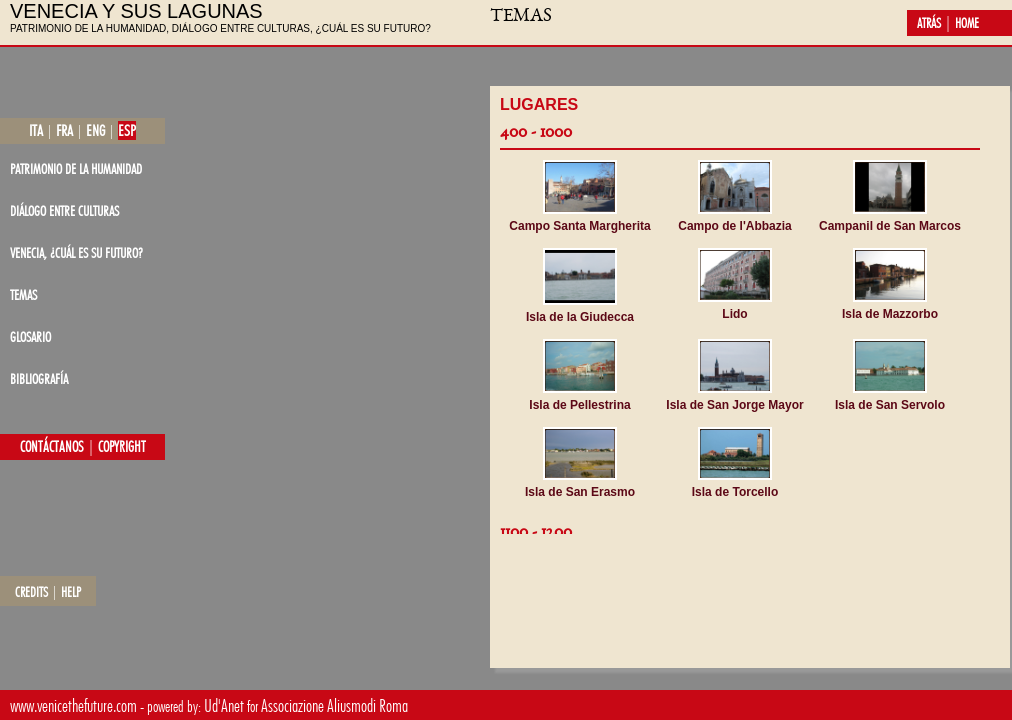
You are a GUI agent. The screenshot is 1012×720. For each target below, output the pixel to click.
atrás (929, 23)
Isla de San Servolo (890, 405)
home (967, 23)
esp (127, 130)
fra (64, 130)
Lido (734, 314)
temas (23, 294)
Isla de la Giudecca (580, 317)
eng (95, 130)
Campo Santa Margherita (579, 226)
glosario (30, 336)
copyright (122, 447)
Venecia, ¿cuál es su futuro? (76, 252)
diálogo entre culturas (64, 210)
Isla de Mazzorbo (890, 314)
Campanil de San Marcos (890, 226)
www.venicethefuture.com (73, 705)
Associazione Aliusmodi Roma (334, 705)
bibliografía (39, 378)
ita (36, 130)
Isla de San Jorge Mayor (734, 405)
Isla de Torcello (735, 492)
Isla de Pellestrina (579, 405)
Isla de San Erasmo (580, 492)
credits (31, 592)
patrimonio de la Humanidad (76, 168)
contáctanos (52, 447)
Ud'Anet (224, 705)
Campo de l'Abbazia (735, 226)
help (71, 592)
